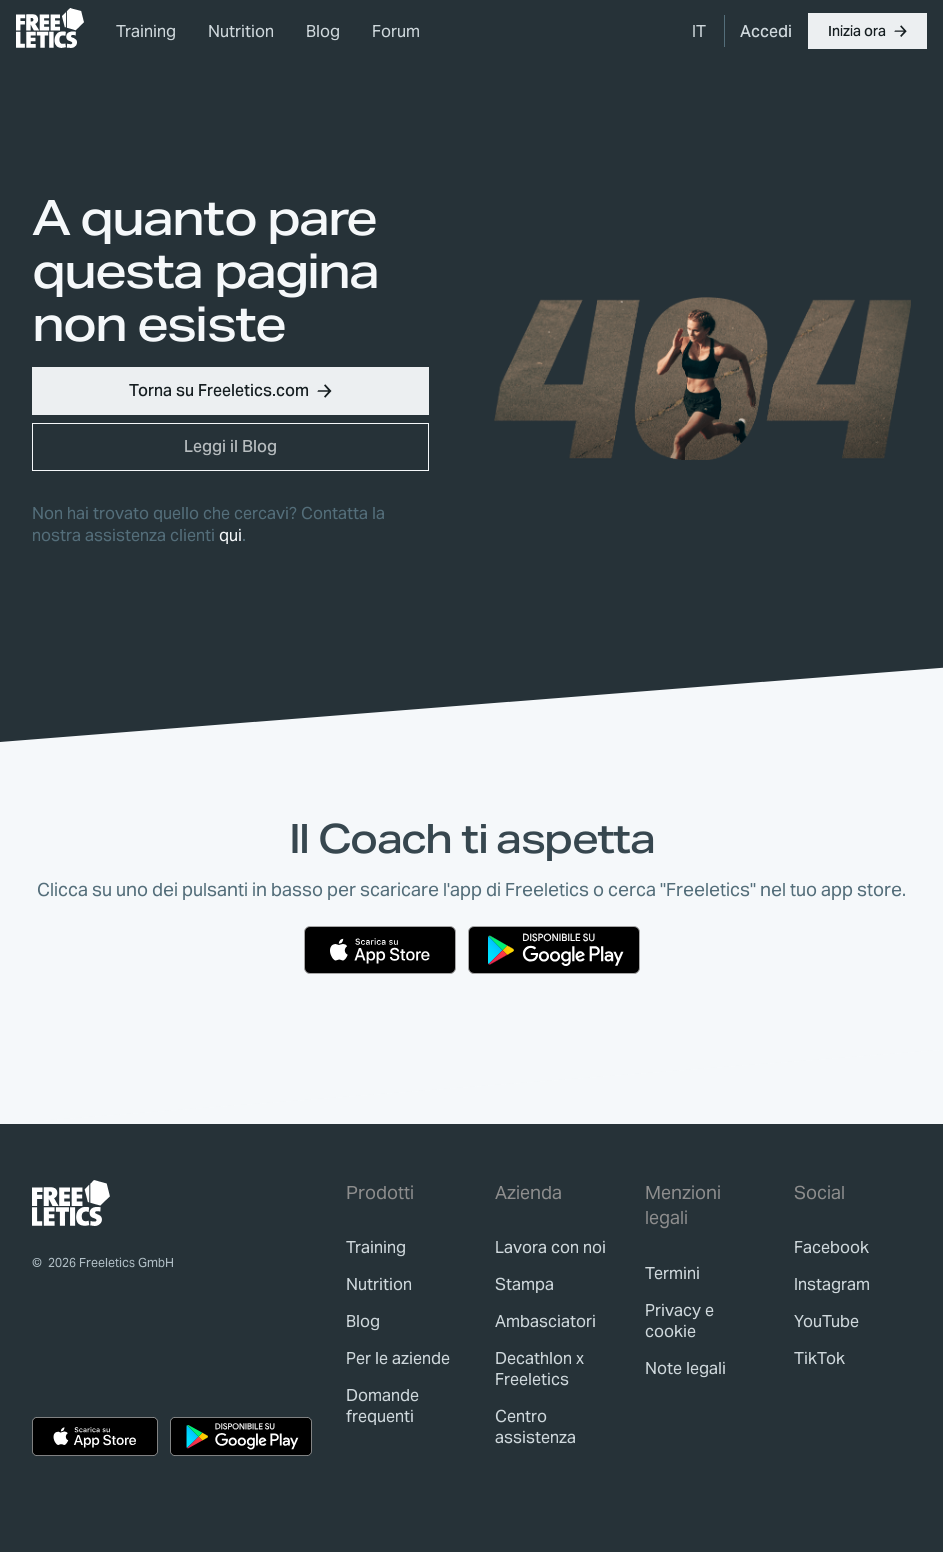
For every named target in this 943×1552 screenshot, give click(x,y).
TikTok (819, 1358)
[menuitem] (700, 31)
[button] (867, 31)
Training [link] (146, 31)
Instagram (832, 1284)
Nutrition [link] (241, 31)
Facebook (831, 1247)
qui (230, 535)
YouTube (826, 1321)
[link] (50, 28)
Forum (396, 31)
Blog (323, 31)
